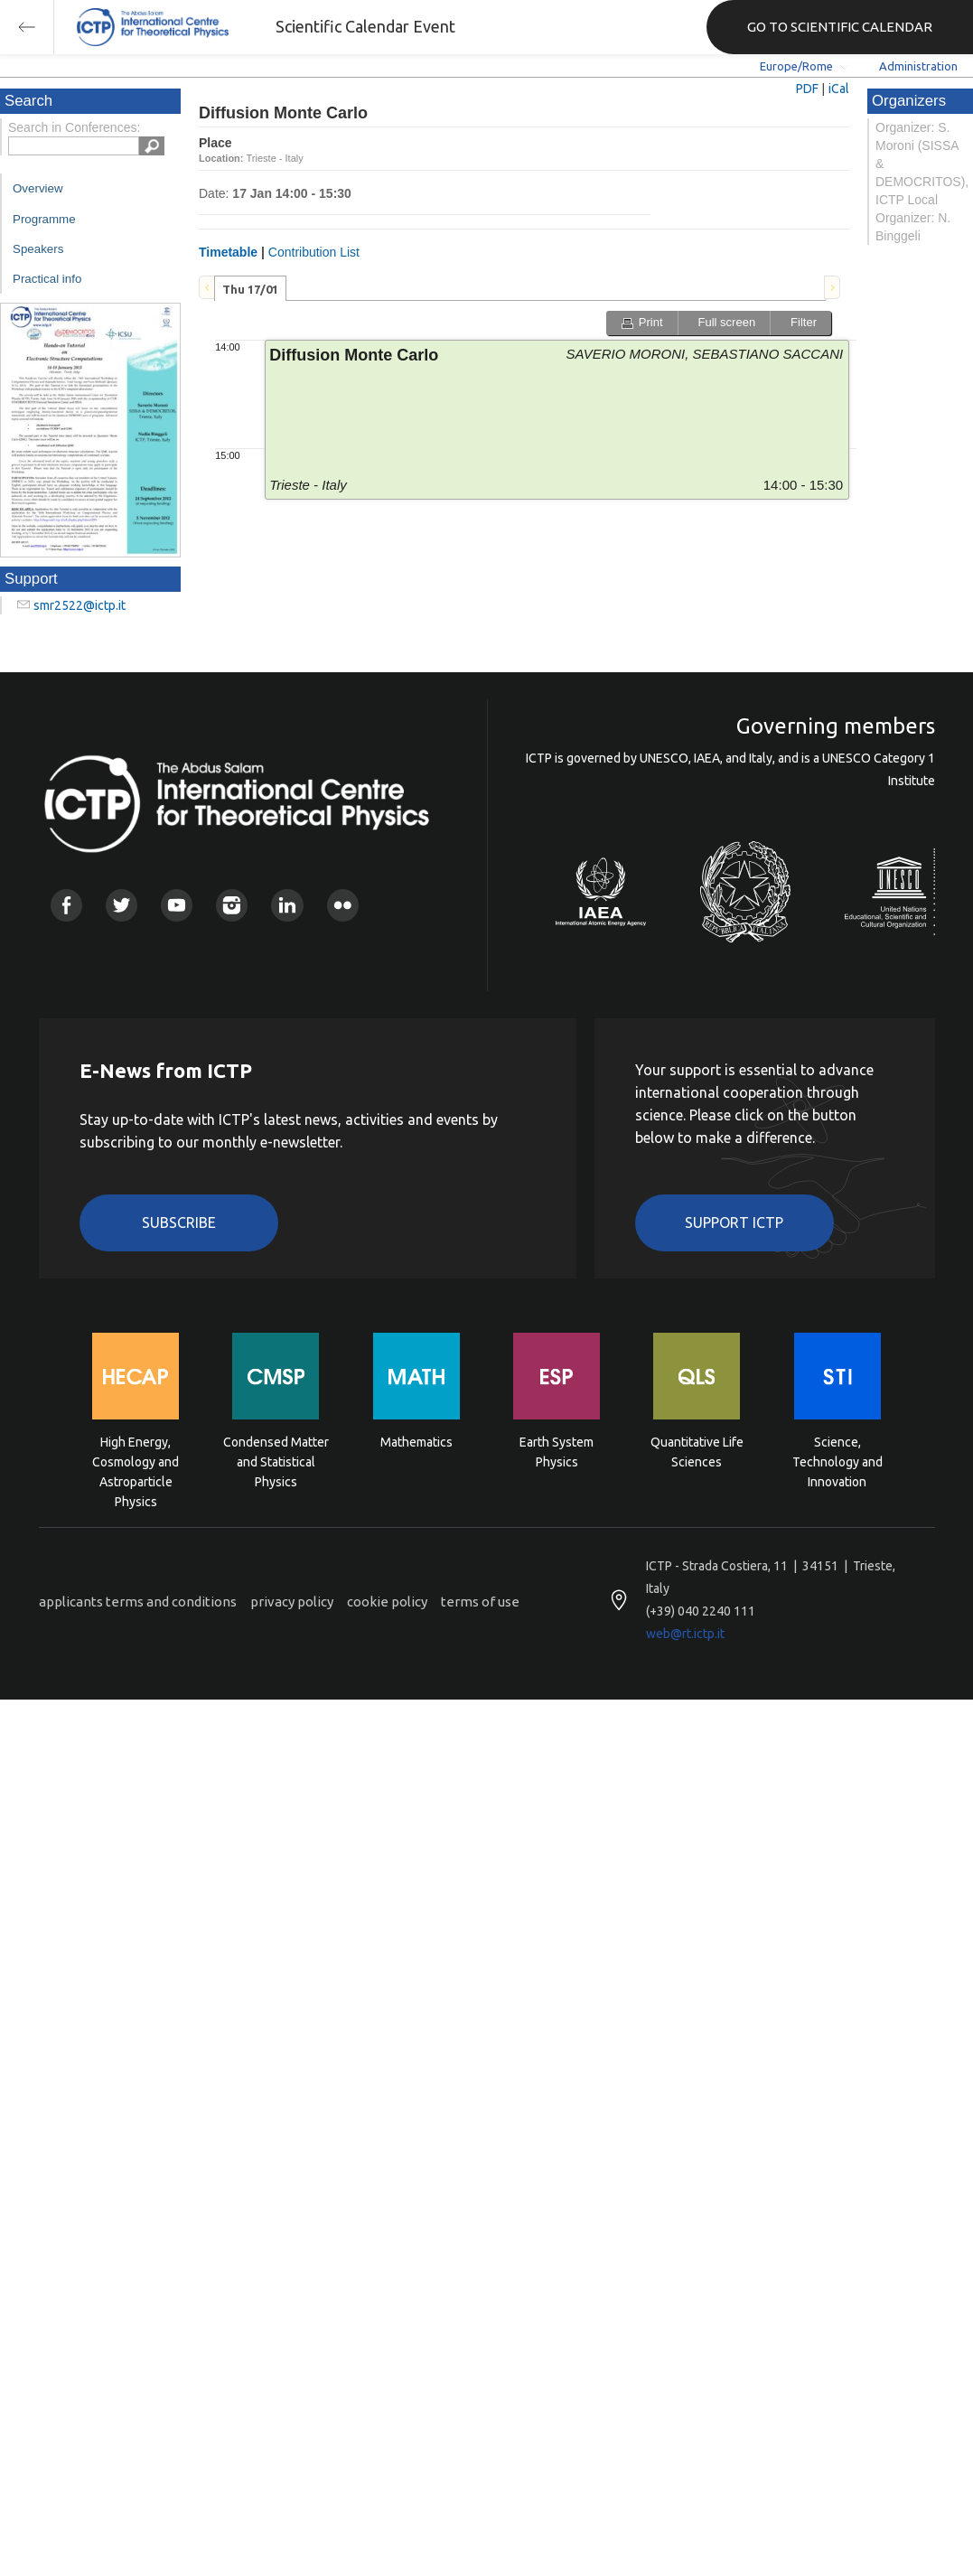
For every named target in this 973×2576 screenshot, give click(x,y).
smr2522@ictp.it (79, 605)
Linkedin (287, 905)
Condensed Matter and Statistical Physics (276, 1460)
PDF (807, 88)
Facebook (66, 905)
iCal (838, 88)
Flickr (343, 905)
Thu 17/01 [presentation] (250, 289)
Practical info (47, 279)
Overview (38, 188)
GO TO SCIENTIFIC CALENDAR (839, 26)
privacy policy (291, 1601)
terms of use (480, 1601)
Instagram (232, 905)
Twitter (121, 905)
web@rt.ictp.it (685, 1633)
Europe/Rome (796, 66)
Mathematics (416, 1442)
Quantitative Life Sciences (697, 1452)
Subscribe (179, 1222)
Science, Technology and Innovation (837, 1460)
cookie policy (387, 1601)
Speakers (38, 249)
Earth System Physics (556, 1452)
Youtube (176, 905)
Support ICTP (734, 1222)
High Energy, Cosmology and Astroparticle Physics (135, 1460)
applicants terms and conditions (138, 1601)
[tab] (250, 288)
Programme (44, 219)
